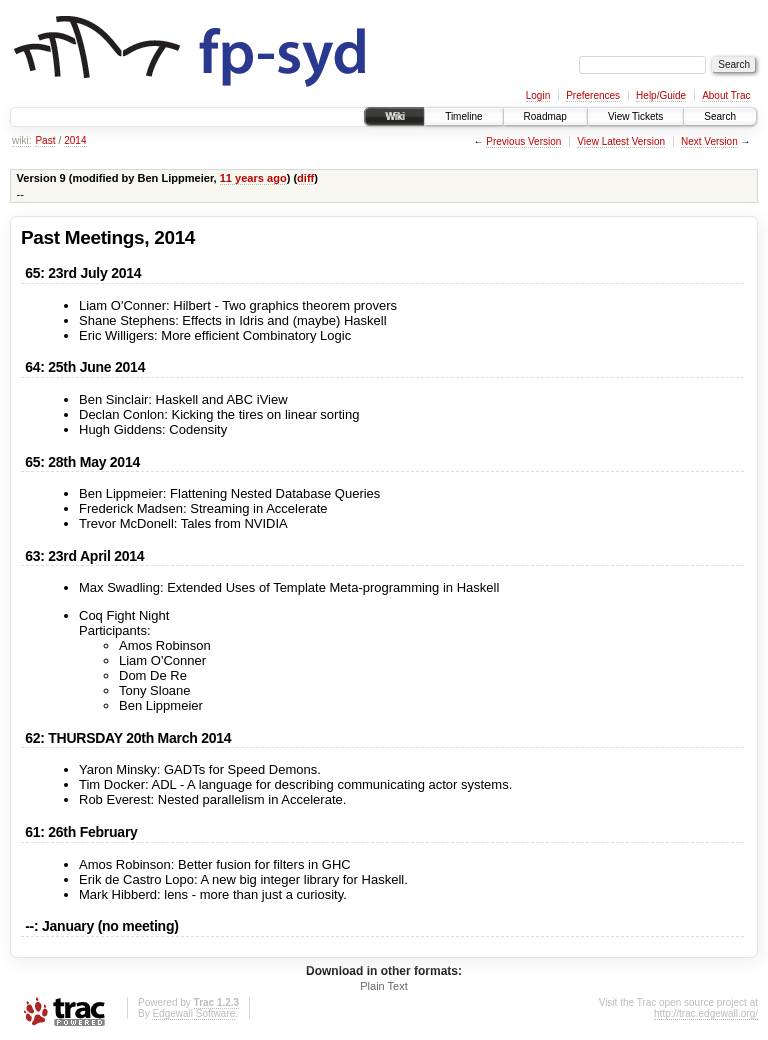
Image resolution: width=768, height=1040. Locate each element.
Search (720, 116)
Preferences (593, 95)
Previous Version (523, 141)
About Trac (726, 95)
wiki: (21, 140)
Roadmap (545, 116)
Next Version (709, 141)
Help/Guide (661, 95)
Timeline (463, 116)
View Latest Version (621, 141)
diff (305, 178)
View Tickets (635, 116)
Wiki (394, 116)
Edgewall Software (193, 1013)
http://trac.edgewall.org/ (706, 1013)
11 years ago (253, 178)
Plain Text (384, 986)
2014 (75, 140)
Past (45, 140)
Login (538, 95)
